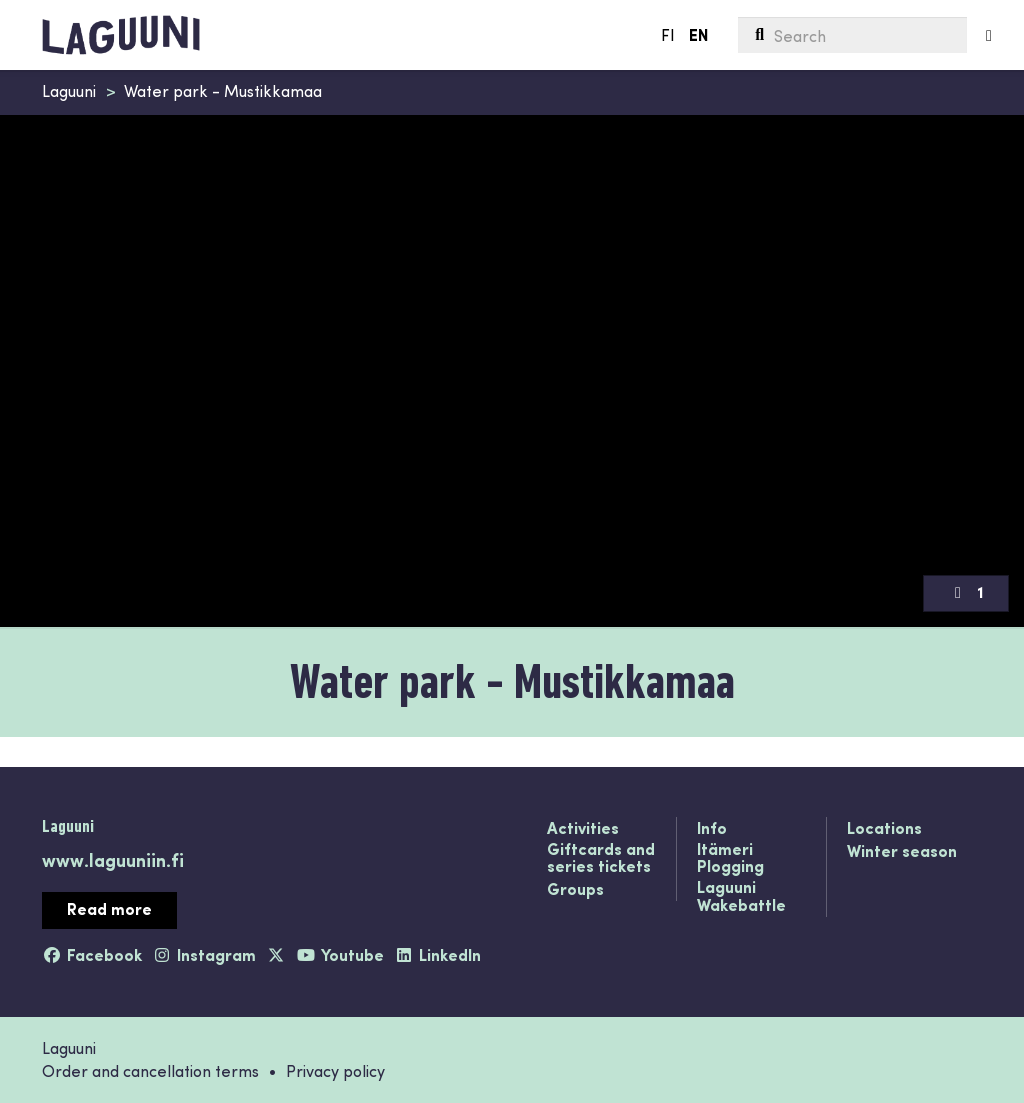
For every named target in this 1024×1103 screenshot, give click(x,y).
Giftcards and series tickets (601, 858)
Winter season (902, 852)
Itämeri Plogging (730, 858)
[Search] (852, 35)
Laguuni (69, 90)
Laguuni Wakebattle (741, 896)
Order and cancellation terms (150, 1070)
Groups (575, 890)
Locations (884, 829)
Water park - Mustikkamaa (223, 90)
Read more (109, 908)
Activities (583, 829)
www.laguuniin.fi (113, 859)
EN (698, 34)
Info (712, 829)
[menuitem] (852, 35)
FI (668, 34)
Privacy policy (335, 1070)
